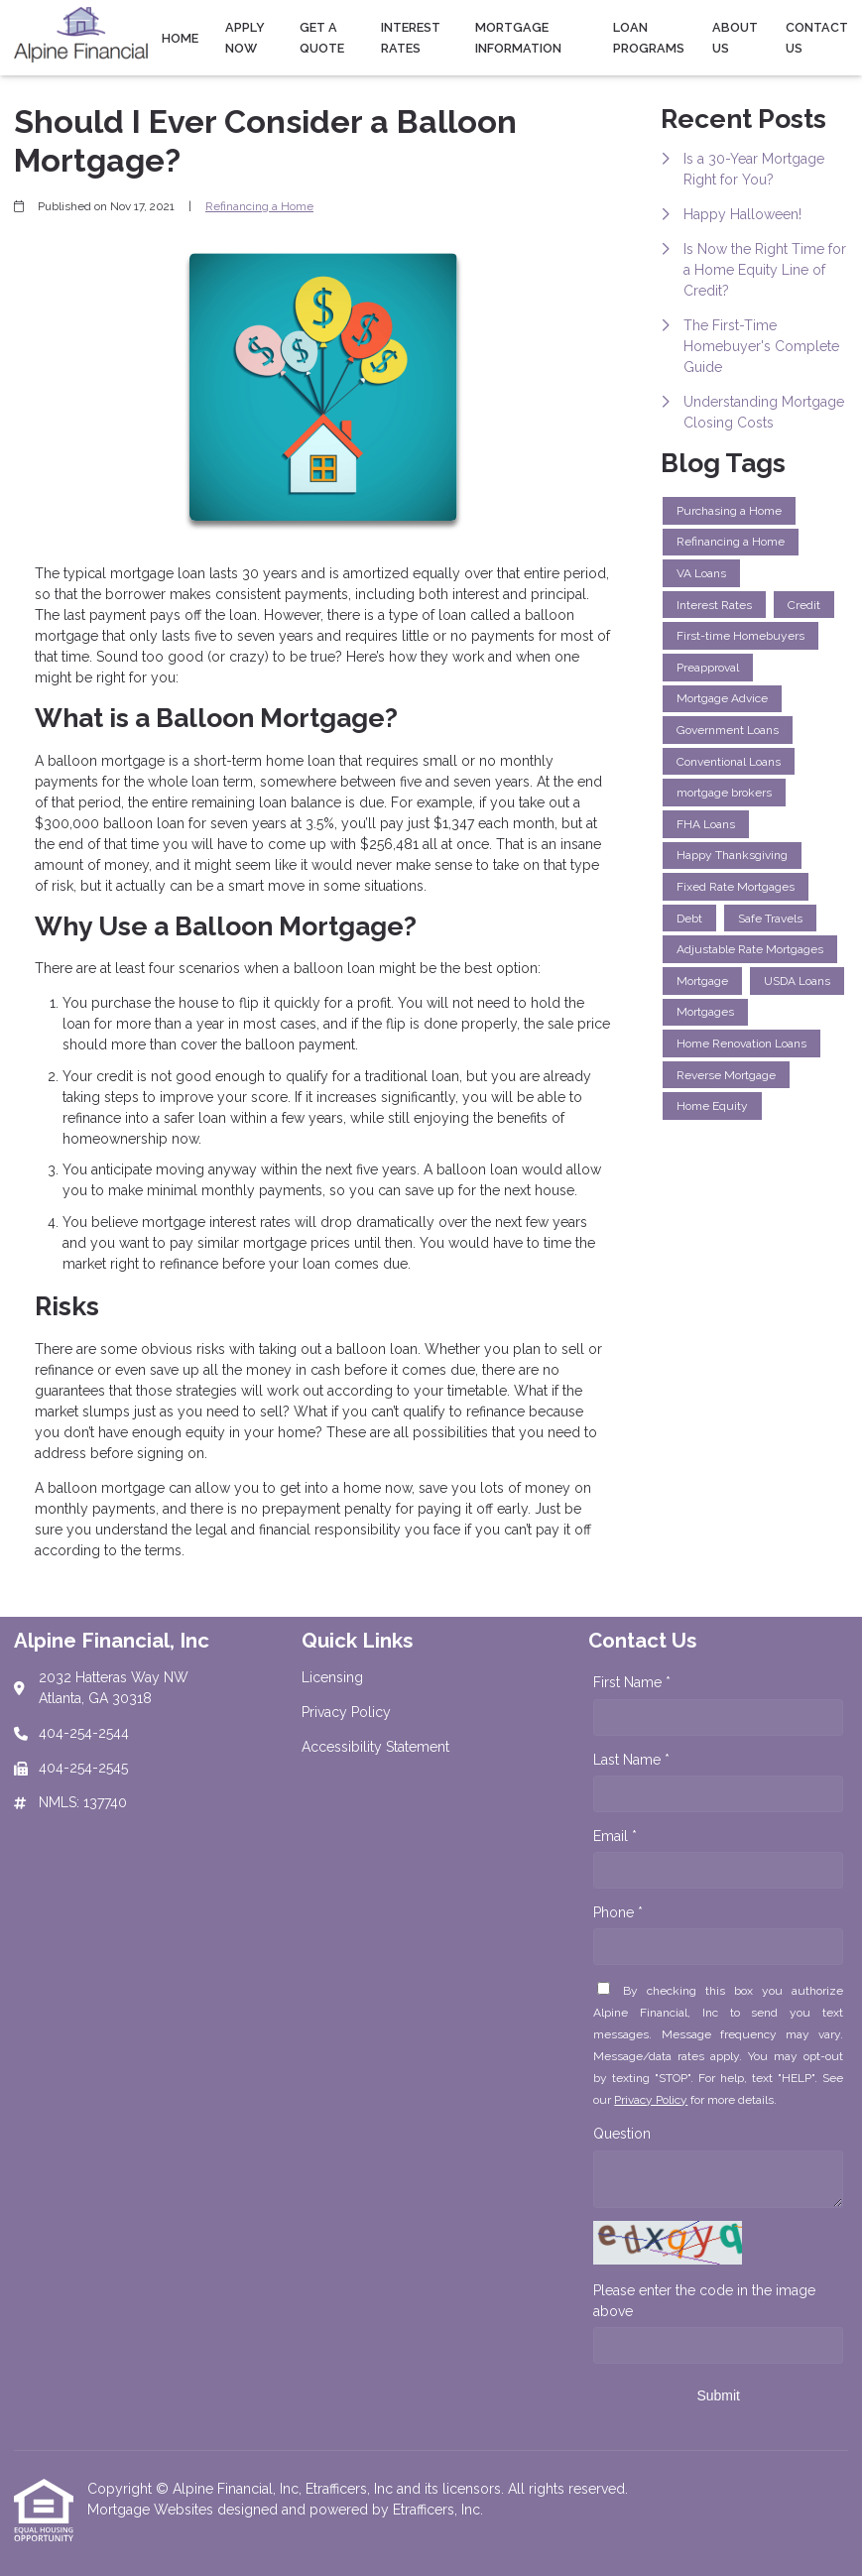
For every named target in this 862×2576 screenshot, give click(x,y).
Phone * (618, 1912)
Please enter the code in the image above (704, 2300)
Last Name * (631, 1760)
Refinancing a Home (259, 206)
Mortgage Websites (152, 2509)
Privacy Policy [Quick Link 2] (346, 1712)
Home (180, 38)
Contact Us (817, 38)
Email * (615, 1836)
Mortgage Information (518, 38)
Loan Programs (648, 38)
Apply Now (245, 38)
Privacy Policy (650, 2100)
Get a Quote (322, 38)
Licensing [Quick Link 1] (332, 1677)
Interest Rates (410, 38)
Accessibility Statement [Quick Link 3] (375, 1747)
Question (622, 2134)
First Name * (632, 1682)
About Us (735, 38)
